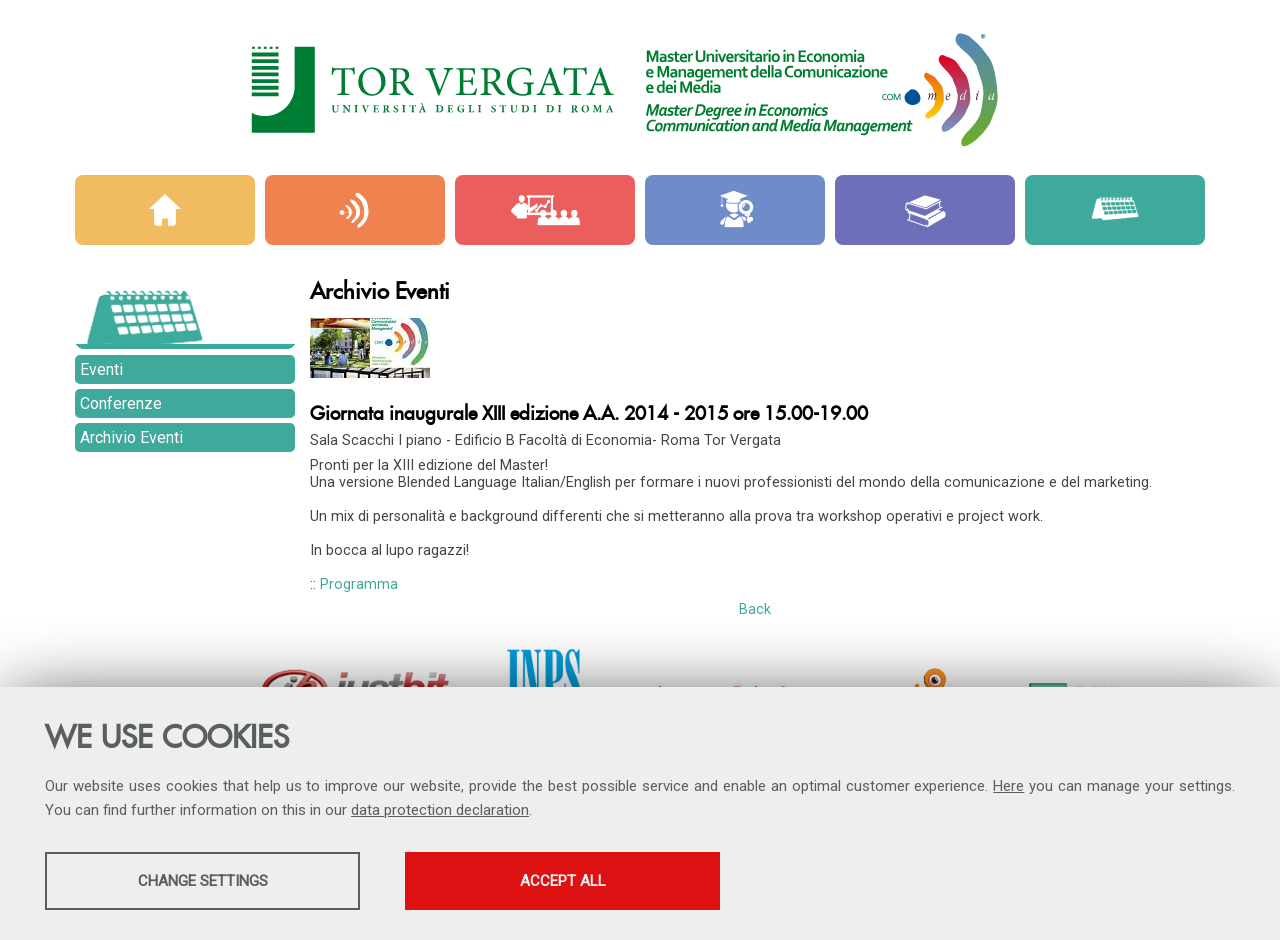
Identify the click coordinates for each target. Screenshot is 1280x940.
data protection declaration (440, 810)
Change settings (203, 881)
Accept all (563, 881)
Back (755, 609)
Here (1008, 786)
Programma (359, 584)
